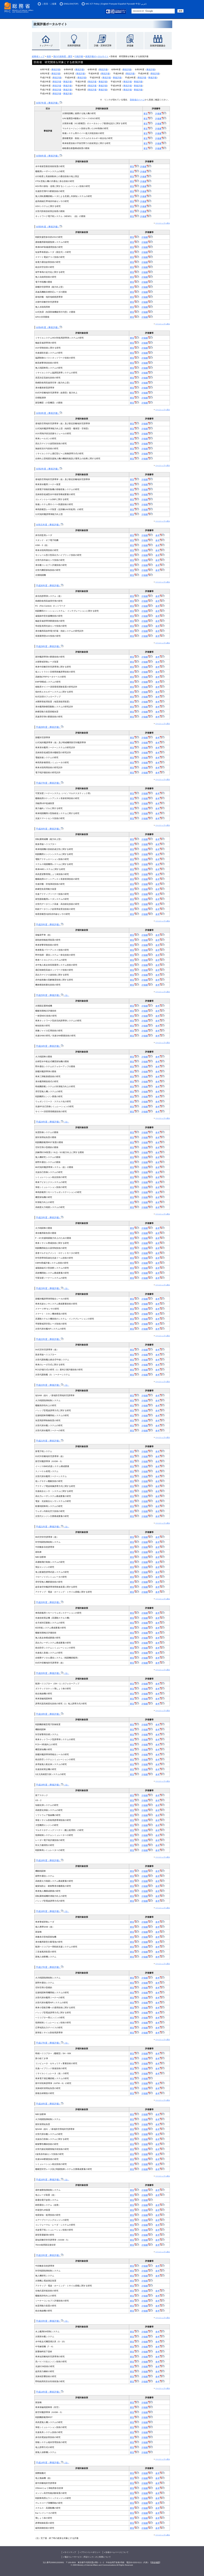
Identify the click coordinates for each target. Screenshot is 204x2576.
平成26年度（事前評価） (50, 828)
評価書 (160, 113)
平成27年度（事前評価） (50, 783)
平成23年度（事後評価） (50, 1288)
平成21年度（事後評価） (50, 1526)
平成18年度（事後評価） (50, 1911)
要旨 (148, 113)
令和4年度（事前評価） (49, 327)
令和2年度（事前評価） (49, 468)
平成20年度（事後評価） (50, 1673)
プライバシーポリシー (90, 2552)
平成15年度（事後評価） (50, 2321)
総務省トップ (38, 56)
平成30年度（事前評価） (50, 585)
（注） (66, 995)
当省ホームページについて (117, 2552)
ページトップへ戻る (162, 223)
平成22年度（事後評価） (50, 1385)
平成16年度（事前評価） (50, 2103)
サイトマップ (70, 2552)
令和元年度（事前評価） (49, 524)
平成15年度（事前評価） (50, 2255)
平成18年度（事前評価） (50, 1860)
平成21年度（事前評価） (50, 1440)
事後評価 (117, 77)
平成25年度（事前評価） (50, 924)
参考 (159, 535)
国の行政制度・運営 (62, 56)
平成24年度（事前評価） (50, 1046)
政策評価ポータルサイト (96, 56)
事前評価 (56, 69)
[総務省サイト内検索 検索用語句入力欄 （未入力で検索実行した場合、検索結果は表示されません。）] (153, 11)
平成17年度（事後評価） (50, 2043)
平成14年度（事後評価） (50, 2462)
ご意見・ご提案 (49, 4)
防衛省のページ (137, 99)
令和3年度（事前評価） (49, 413)
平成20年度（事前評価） (50, 1602)
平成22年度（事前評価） (50, 1339)
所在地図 (155, 2562)
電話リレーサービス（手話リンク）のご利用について (87, 2557)
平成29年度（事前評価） (50, 646)
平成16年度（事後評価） (50, 2179)
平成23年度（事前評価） (50, 1217)
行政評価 (79, 56)
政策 (49, 56)
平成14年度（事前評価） (50, 2392)
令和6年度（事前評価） (49, 155)
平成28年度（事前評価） (50, 727)
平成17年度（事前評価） (50, 1967)
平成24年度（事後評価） (50, 1121)
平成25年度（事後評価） (50, 995)
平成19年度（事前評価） (50, 1714)
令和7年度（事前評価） (49, 103)
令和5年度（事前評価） (49, 226)
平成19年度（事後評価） (50, 1784)
